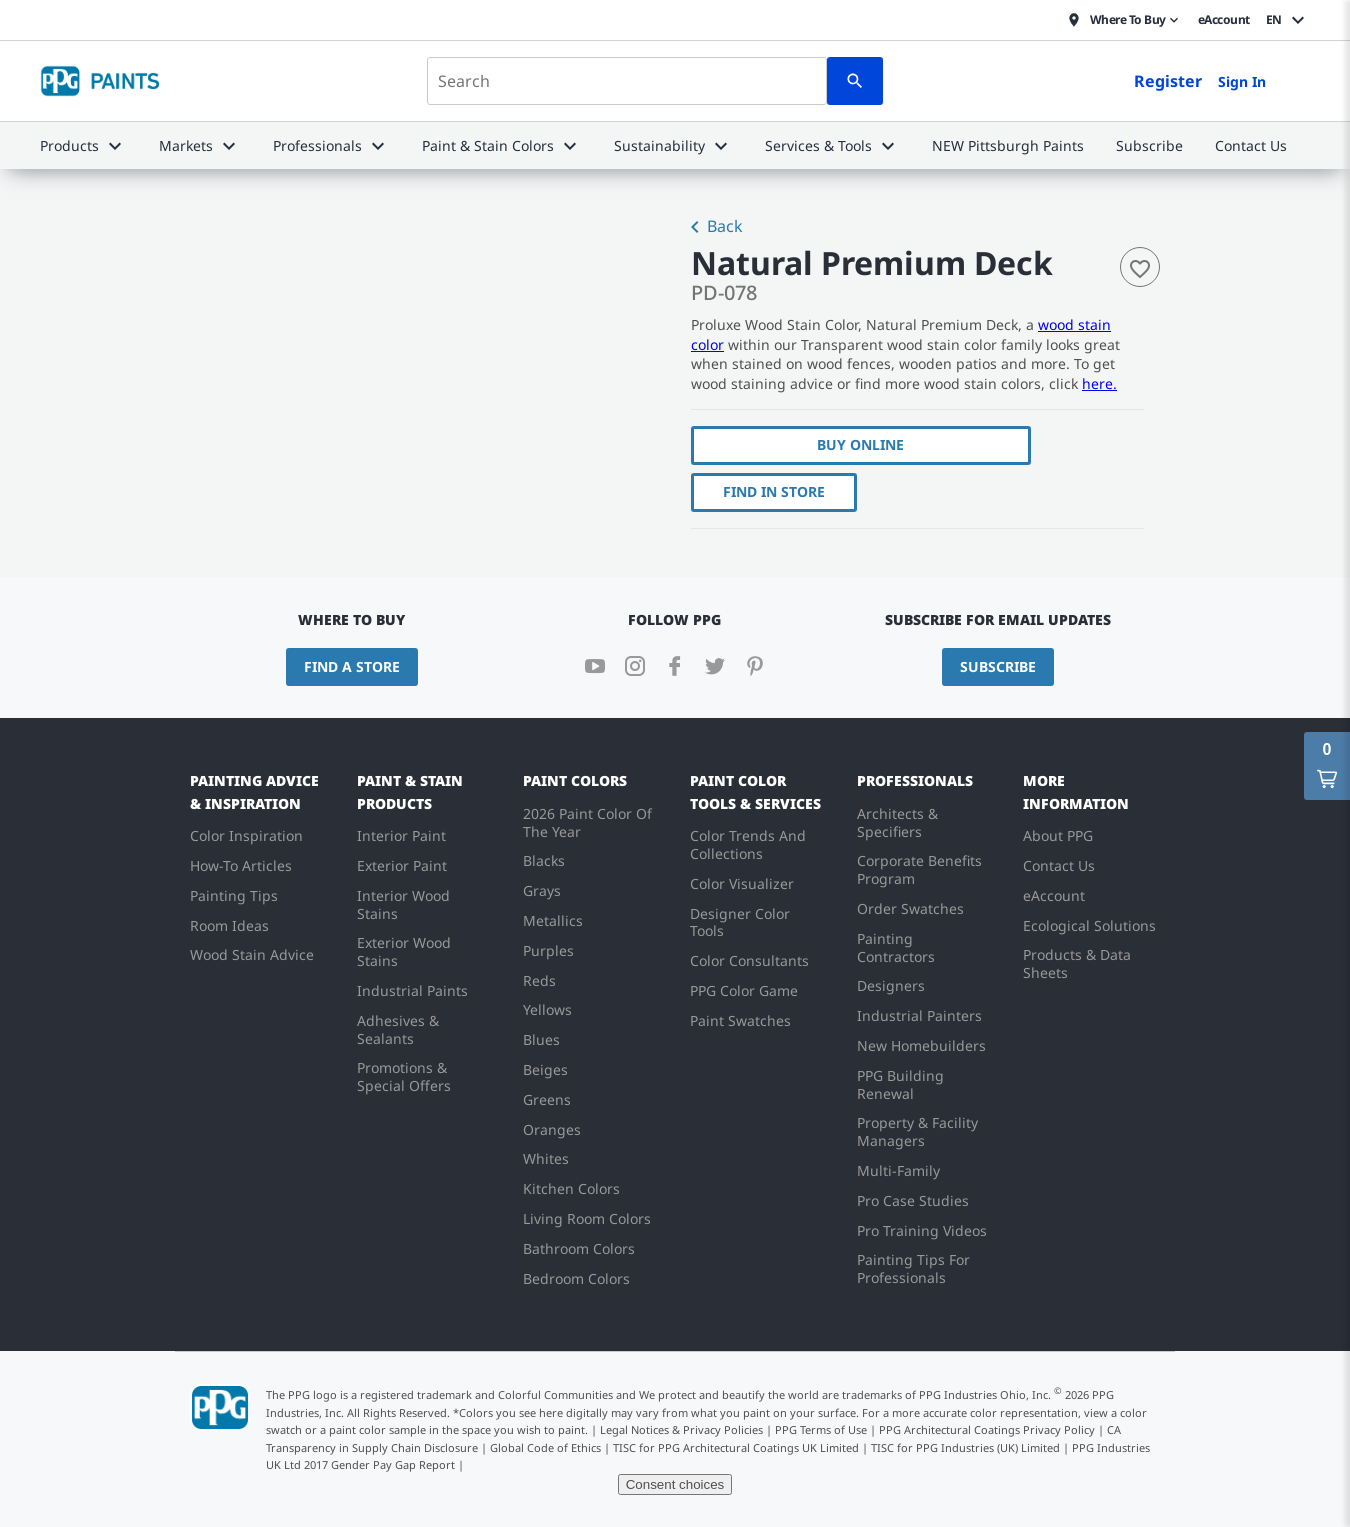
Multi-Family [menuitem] (898, 1170)
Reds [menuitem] (539, 980)
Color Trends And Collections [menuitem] (748, 844)
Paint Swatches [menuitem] (740, 1020)
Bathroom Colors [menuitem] (579, 1248)
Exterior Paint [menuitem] (402, 865)
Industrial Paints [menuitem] (412, 990)
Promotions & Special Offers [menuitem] (404, 1076)
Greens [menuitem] (547, 1099)
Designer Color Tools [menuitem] (740, 922)
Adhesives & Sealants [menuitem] (398, 1029)
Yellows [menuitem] (547, 1009)
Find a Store (352, 666)
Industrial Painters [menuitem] (919, 1015)
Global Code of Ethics (545, 1447)
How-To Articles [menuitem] (241, 865)
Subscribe (998, 666)
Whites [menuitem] (546, 1158)
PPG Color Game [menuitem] (744, 990)
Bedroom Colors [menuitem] (576, 1278)
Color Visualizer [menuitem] (742, 883)
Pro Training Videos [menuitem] (922, 1230)
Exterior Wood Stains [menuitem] (404, 951)
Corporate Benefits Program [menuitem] (919, 869)
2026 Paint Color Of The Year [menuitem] (587, 822)
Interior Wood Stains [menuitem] (403, 904)
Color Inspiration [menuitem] (246, 835)
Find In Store (774, 491)
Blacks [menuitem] (544, 860)
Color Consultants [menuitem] (749, 960)
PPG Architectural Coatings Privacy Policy (987, 1429)
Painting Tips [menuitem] (234, 895)
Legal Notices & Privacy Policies (681, 1429)
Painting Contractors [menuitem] (896, 947)
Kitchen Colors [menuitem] (571, 1188)
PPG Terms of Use (821, 1429)
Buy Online (860, 444)
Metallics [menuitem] (553, 920)
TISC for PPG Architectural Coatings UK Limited (736, 1447)
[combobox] (627, 81)
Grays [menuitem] (542, 890)
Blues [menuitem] (541, 1039)
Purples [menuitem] (548, 950)
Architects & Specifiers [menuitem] (897, 822)
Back (713, 228)
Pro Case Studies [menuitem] (913, 1200)
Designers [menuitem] (891, 985)
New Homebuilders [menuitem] (921, 1045)
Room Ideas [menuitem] (229, 925)
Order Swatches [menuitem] (910, 908)
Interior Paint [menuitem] (401, 835)
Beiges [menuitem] (545, 1069)
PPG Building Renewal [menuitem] (900, 1084)
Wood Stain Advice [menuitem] (252, 954)
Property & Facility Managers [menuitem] (917, 1131)
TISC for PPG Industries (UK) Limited (965, 1447)
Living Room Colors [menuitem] (587, 1218)
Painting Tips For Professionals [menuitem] (913, 1268)
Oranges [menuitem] (552, 1129)
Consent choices (675, 1484)
